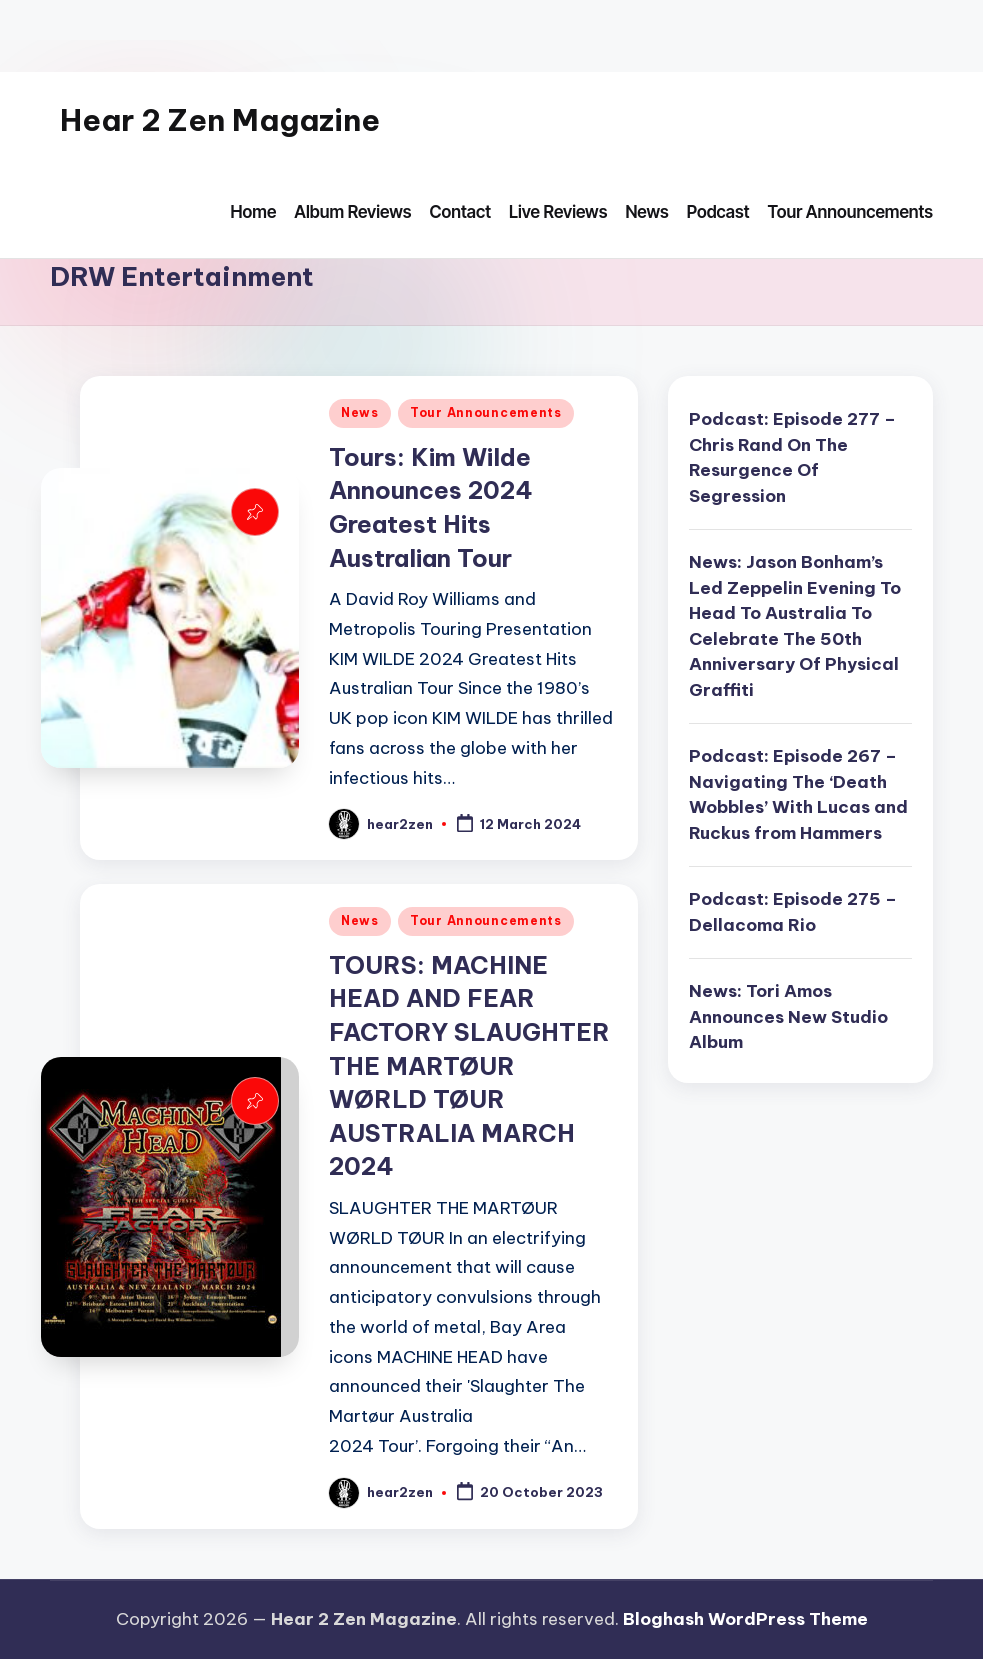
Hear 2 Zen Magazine (220, 120)
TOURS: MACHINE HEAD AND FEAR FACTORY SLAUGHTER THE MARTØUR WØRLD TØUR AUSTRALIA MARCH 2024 (469, 1066)
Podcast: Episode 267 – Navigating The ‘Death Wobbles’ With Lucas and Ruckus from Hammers (798, 794)
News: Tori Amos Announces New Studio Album (788, 1016)
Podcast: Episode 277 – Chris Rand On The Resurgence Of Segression (792, 457)
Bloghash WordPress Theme (745, 1619)
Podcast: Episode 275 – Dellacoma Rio (793, 912)
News (360, 412)
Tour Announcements (486, 412)
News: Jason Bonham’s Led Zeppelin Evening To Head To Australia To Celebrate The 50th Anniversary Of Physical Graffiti (795, 626)
